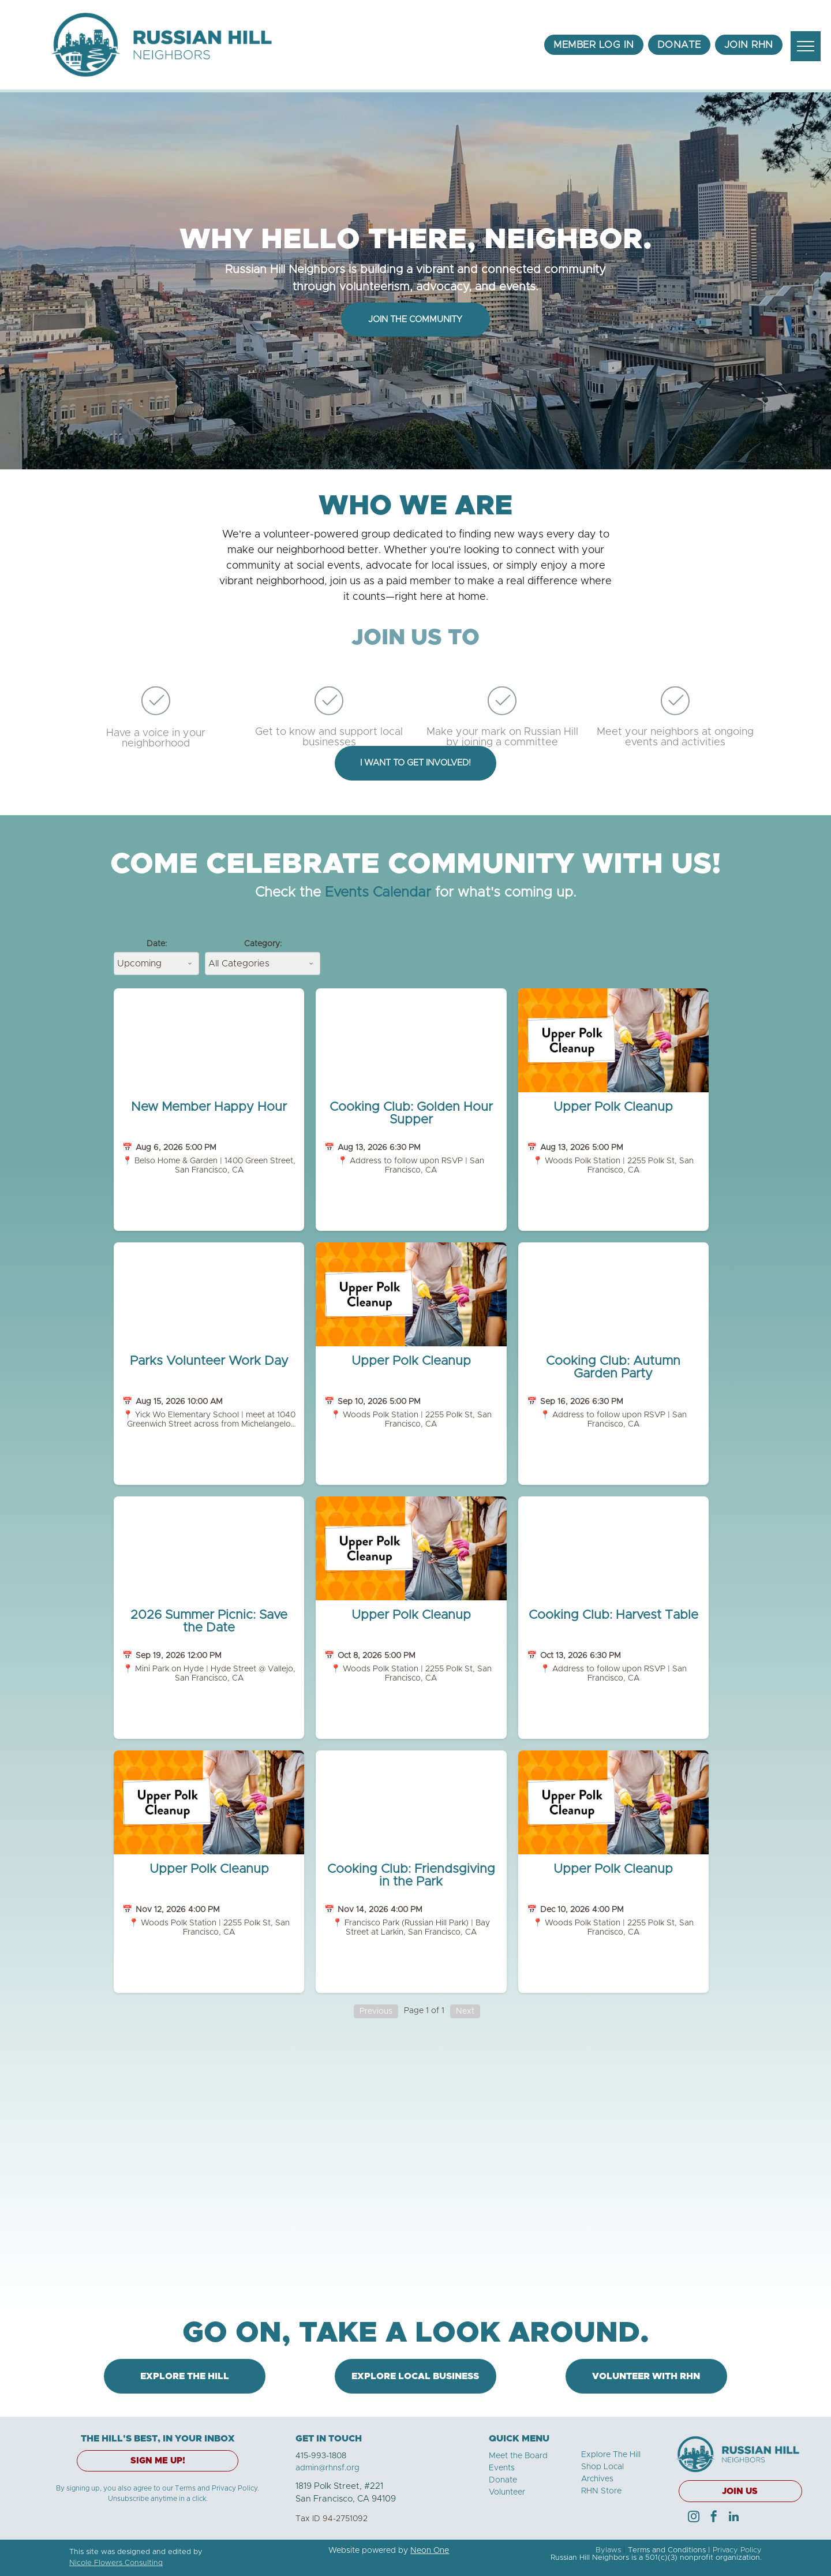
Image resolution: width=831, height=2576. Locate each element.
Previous (376, 2011)
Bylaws (608, 2550)
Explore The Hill (611, 2455)
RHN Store (601, 2491)
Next (465, 2011)
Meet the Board (518, 2456)
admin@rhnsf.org (327, 2468)
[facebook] (714, 2518)
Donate (503, 2480)
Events (502, 2468)
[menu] (806, 46)
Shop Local (602, 2467)
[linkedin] (734, 2518)
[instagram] (693, 2518)
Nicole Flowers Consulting (116, 2563)
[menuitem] (594, 45)
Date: (157, 944)
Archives (597, 2479)
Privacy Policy (737, 2550)
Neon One (429, 2551)
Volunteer (507, 2492)
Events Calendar (378, 892)
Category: (263, 944)
